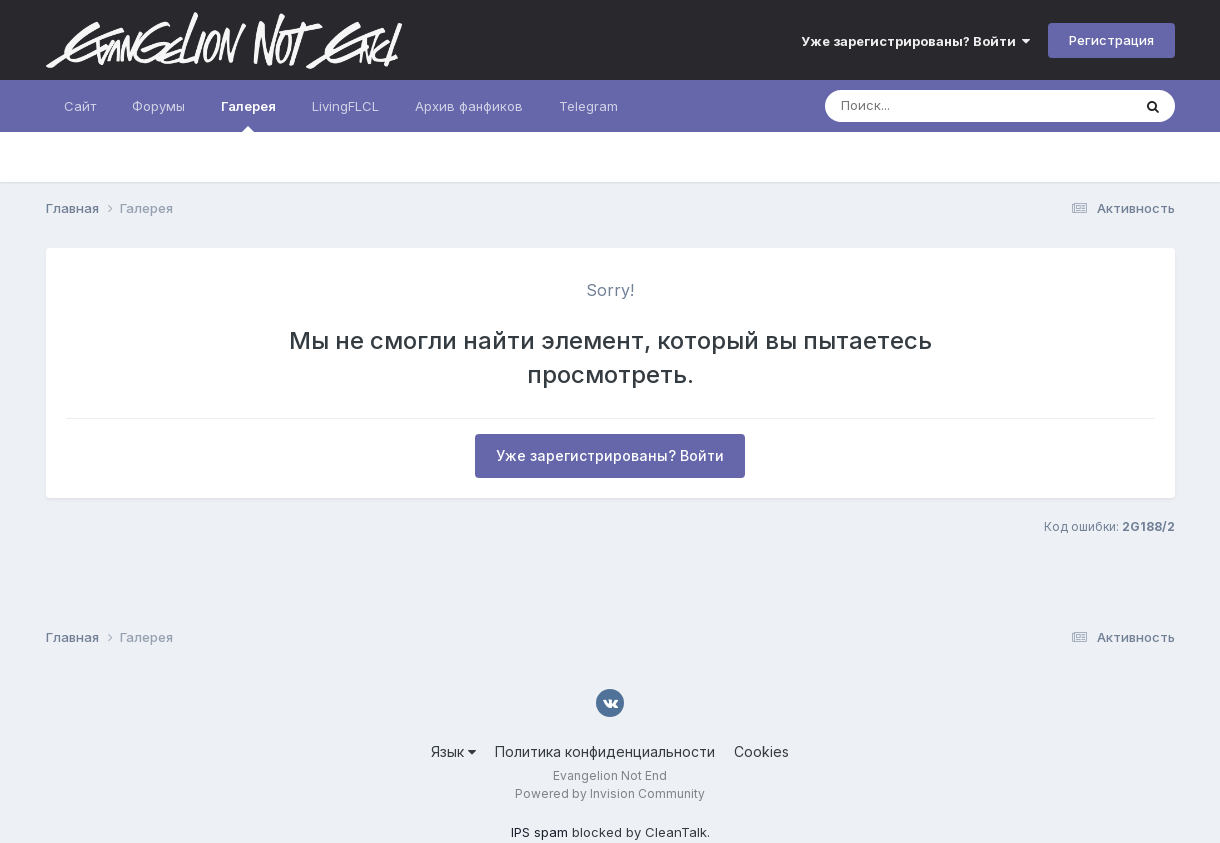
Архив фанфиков (469, 106)
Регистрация (1111, 40)
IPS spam (539, 832)
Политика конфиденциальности (605, 751)
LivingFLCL (345, 106)
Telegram (588, 106)
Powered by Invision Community (610, 793)
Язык (453, 751)
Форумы (158, 106)
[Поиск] (940, 106)
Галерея (248, 115)
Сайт (80, 106)
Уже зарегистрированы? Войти (915, 41)
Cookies (761, 751)
